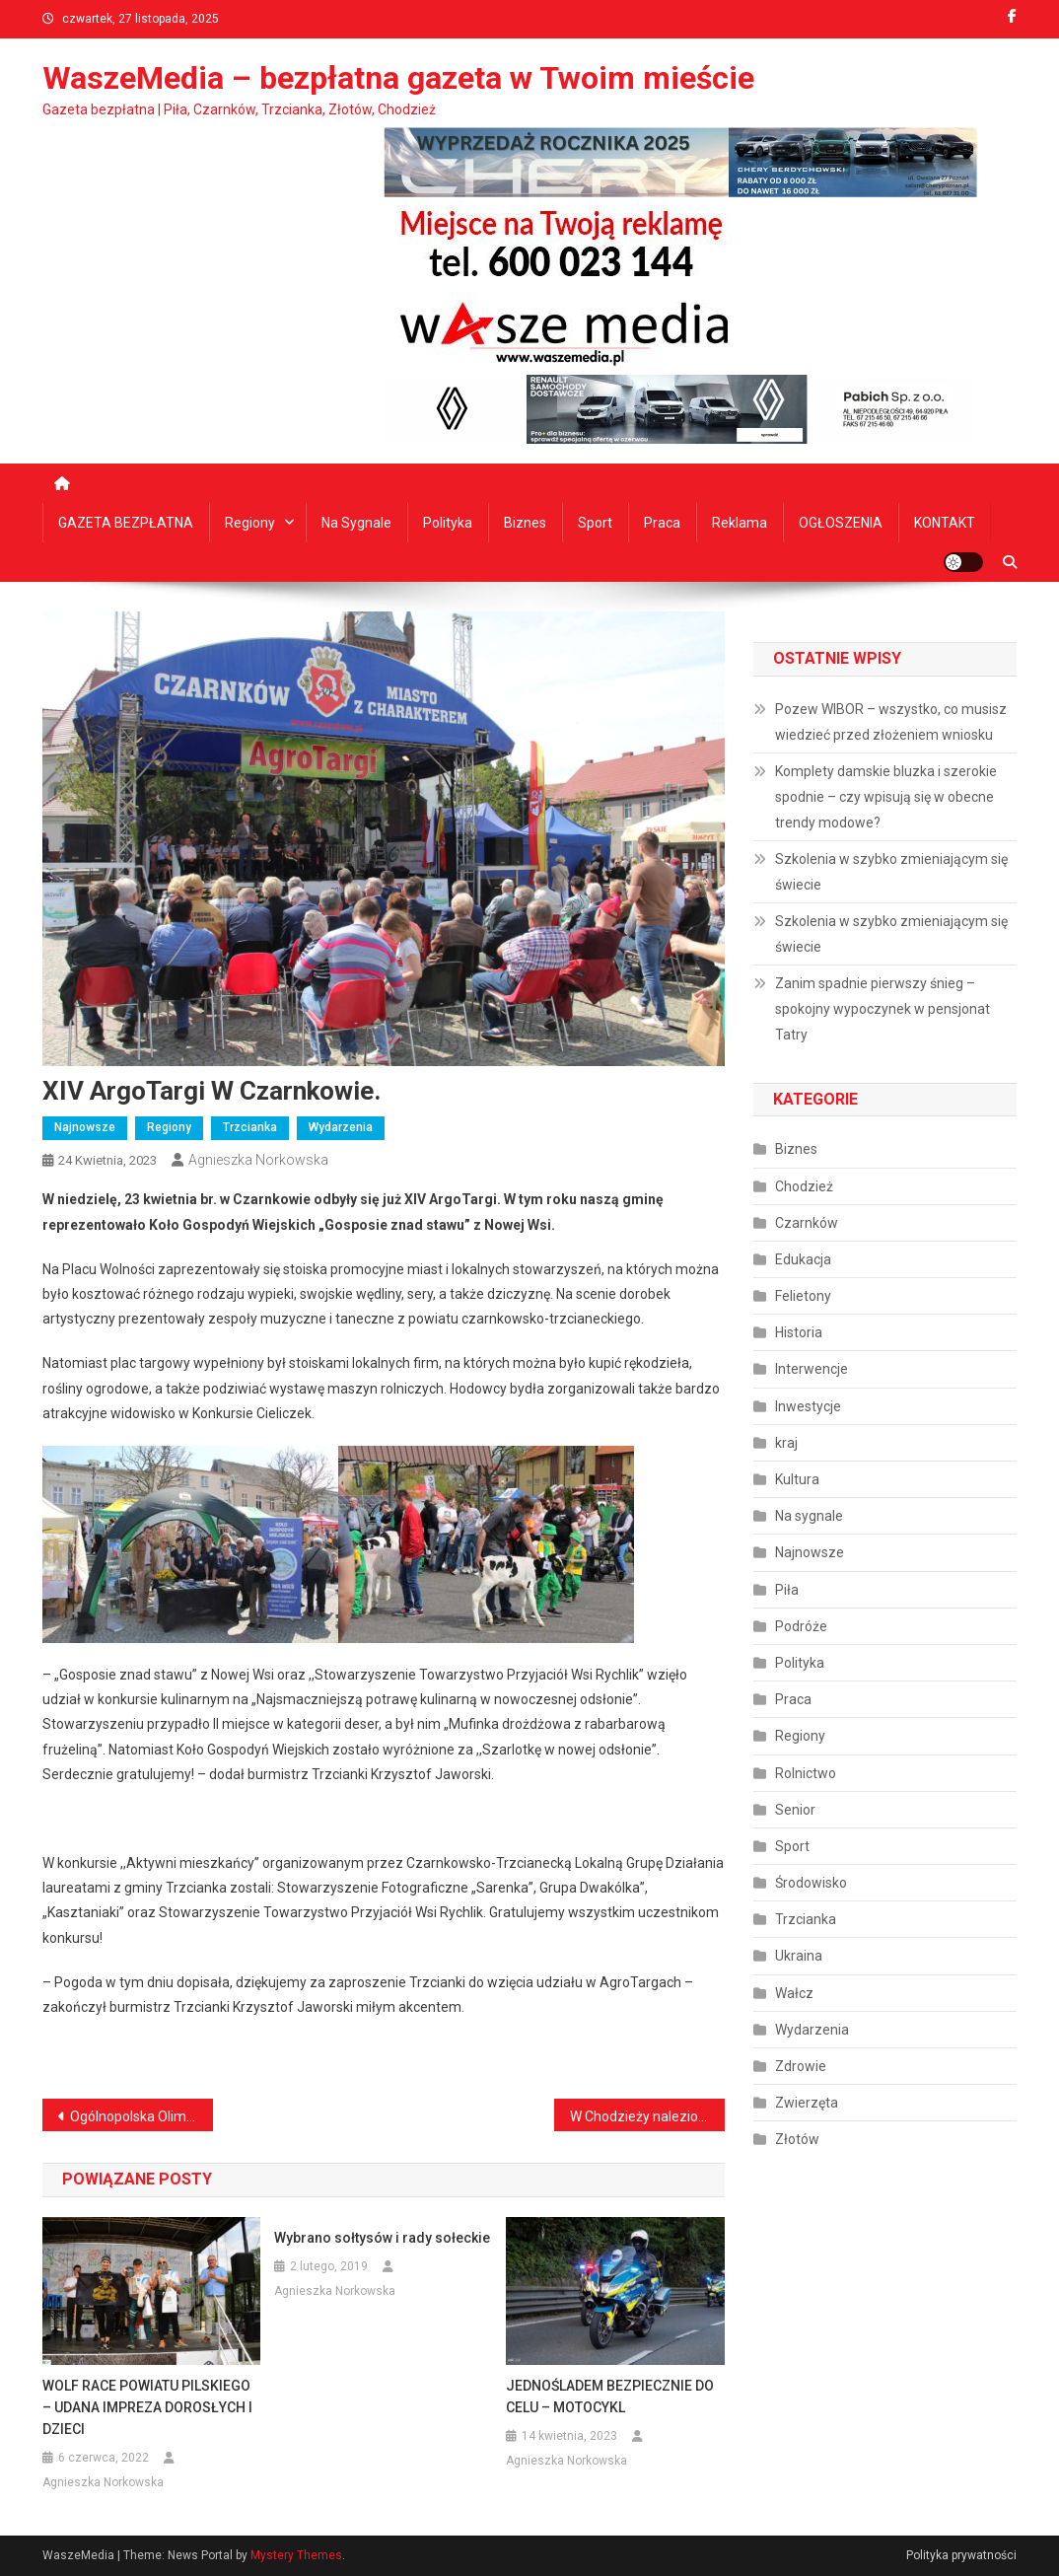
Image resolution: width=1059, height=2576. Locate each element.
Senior (795, 1810)
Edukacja (803, 1259)
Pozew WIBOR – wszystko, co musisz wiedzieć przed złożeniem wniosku (891, 722)
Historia (798, 1332)
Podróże (801, 1626)
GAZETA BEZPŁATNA (125, 523)
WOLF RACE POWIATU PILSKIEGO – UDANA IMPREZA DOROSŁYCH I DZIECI (147, 2407)
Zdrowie (800, 2066)
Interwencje (811, 1369)
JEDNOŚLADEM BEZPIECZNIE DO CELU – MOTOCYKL (610, 2396)
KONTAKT (944, 523)
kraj (786, 1443)
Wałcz (794, 1993)
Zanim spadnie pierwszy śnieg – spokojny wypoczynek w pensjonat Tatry (882, 1008)
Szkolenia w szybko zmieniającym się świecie (891, 872)
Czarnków (806, 1223)
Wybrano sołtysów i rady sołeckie (382, 2238)
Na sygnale (356, 523)
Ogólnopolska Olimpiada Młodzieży (141, 2116)
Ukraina (798, 1956)
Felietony (803, 1296)
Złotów (797, 2139)
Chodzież (804, 1186)
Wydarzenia (341, 1127)
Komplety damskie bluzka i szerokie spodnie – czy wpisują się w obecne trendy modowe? (886, 796)
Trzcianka (250, 1127)
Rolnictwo (805, 1773)
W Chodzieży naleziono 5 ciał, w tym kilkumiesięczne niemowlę (647, 2116)
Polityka (447, 523)
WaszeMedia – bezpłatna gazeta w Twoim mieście (398, 78)
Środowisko (811, 1883)
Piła (787, 1590)
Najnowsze (84, 1127)
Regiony (250, 523)
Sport (595, 523)
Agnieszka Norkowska (258, 1160)
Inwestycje (808, 1406)
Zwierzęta (806, 2103)
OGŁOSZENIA (840, 523)
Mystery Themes (296, 2555)
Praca (662, 523)
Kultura (797, 1479)
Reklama (739, 523)
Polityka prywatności (961, 2555)
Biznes (525, 523)
